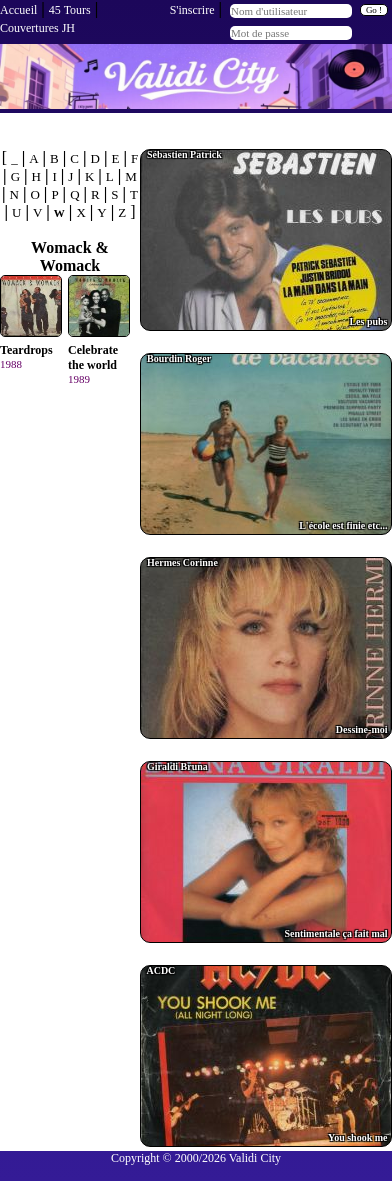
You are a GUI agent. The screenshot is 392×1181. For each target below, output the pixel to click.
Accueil (18, 10)
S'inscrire (192, 10)
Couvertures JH (37, 28)
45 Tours (70, 10)
